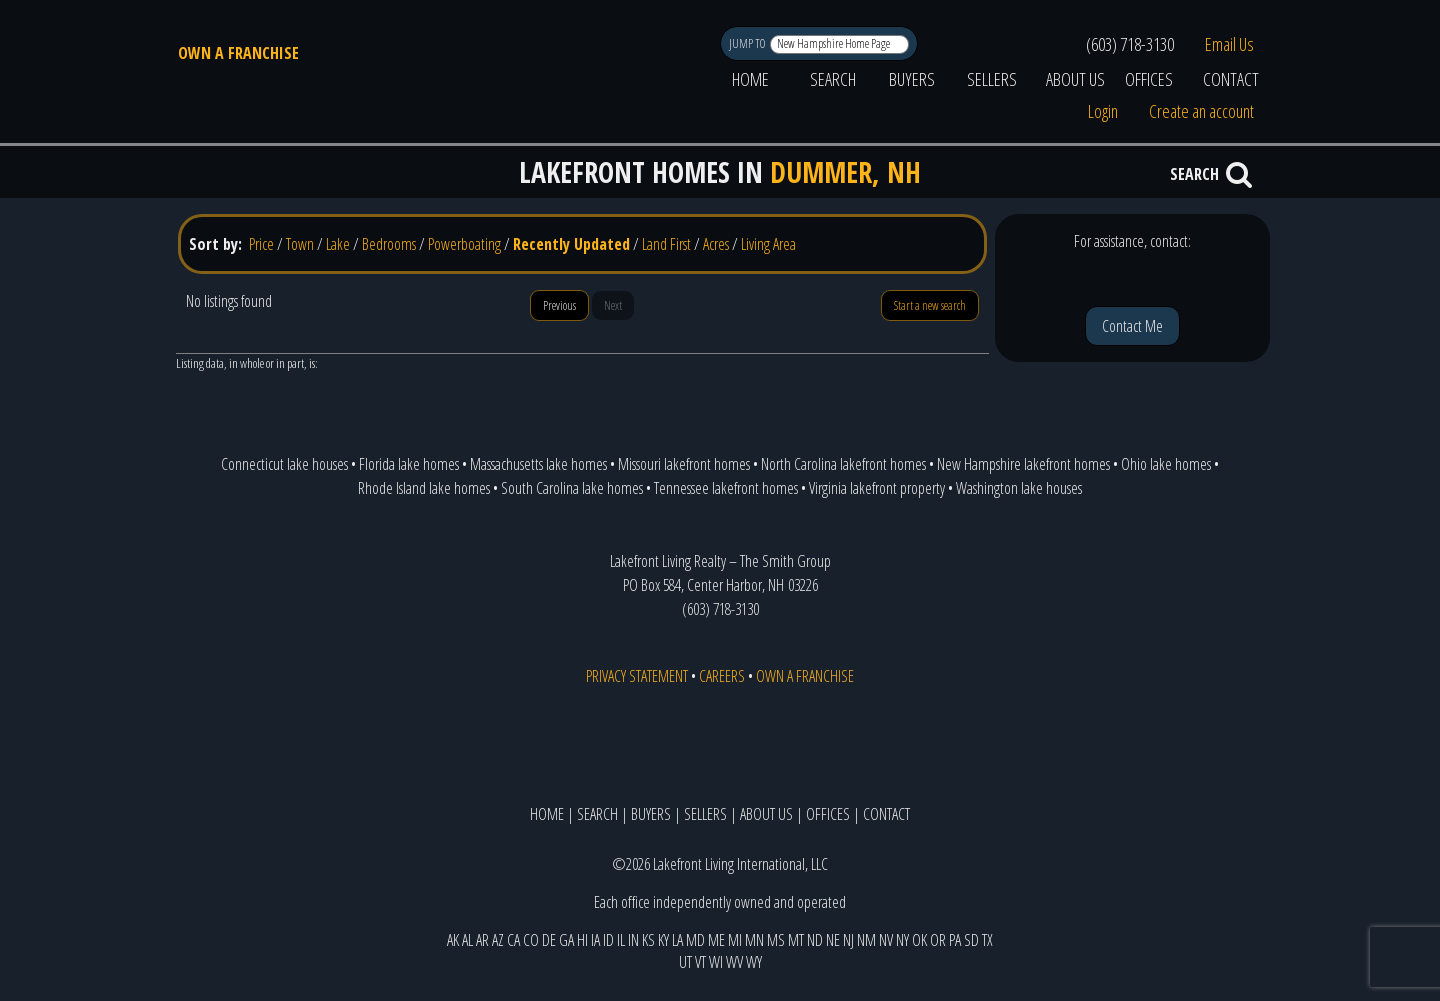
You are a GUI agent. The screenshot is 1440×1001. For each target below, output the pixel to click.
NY (902, 940)
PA (955, 940)
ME (716, 940)
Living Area (768, 244)
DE (549, 940)
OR (938, 940)
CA (513, 940)
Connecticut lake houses (284, 464)
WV (734, 962)
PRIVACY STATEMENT (637, 676)
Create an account (1201, 111)
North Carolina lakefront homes (843, 464)
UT (685, 962)
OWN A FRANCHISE (238, 53)
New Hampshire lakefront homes (1023, 464)
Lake (338, 244)
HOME (750, 79)
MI (735, 940)
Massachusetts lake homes (538, 464)
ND (815, 940)
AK (453, 940)
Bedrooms (389, 244)
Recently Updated (571, 244)
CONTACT (1231, 79)
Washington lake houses (1019, 488)
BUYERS (912, 79)
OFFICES (1149, 79)
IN (633, 940)
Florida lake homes (409, 464)
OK (919, 940)
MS (776, 940)
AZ (498, 940)
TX (987, 940)
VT (700, 962)
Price (261, 244)
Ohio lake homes (1166, 464)
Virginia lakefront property (877, 488)
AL (467, 940)
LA (677, 940)
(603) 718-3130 (1130, 44)
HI (582, 940)
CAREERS (722, 676)
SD (971, 940)
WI (716, 962)
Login (1103, 111)
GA (566, 940)
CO (531, 940)
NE (833, 940)
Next (613, 305)
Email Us (1229, 44)
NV (886, 940)
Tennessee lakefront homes (726, 488)
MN (754, 940)
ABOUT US (1075, 79)
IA (595, 940)
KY (663, 940)
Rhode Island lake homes (424, 488)
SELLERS (992, 79)
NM (866, 940)
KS (648, 940)
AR (482, 940)
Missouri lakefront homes (684, 464)
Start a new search (930, 305)
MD (695, 940)
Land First (666, 244)
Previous (559, 305)
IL (621, 940)
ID (608, 940)
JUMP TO (748, 43)
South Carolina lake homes (572, 488)
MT (796, 940)
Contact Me (1132, 326)
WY (754, 962)
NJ (848, 940)
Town (300, 244)
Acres (716, 244)
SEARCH (833, 79)
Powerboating (464, 244)
